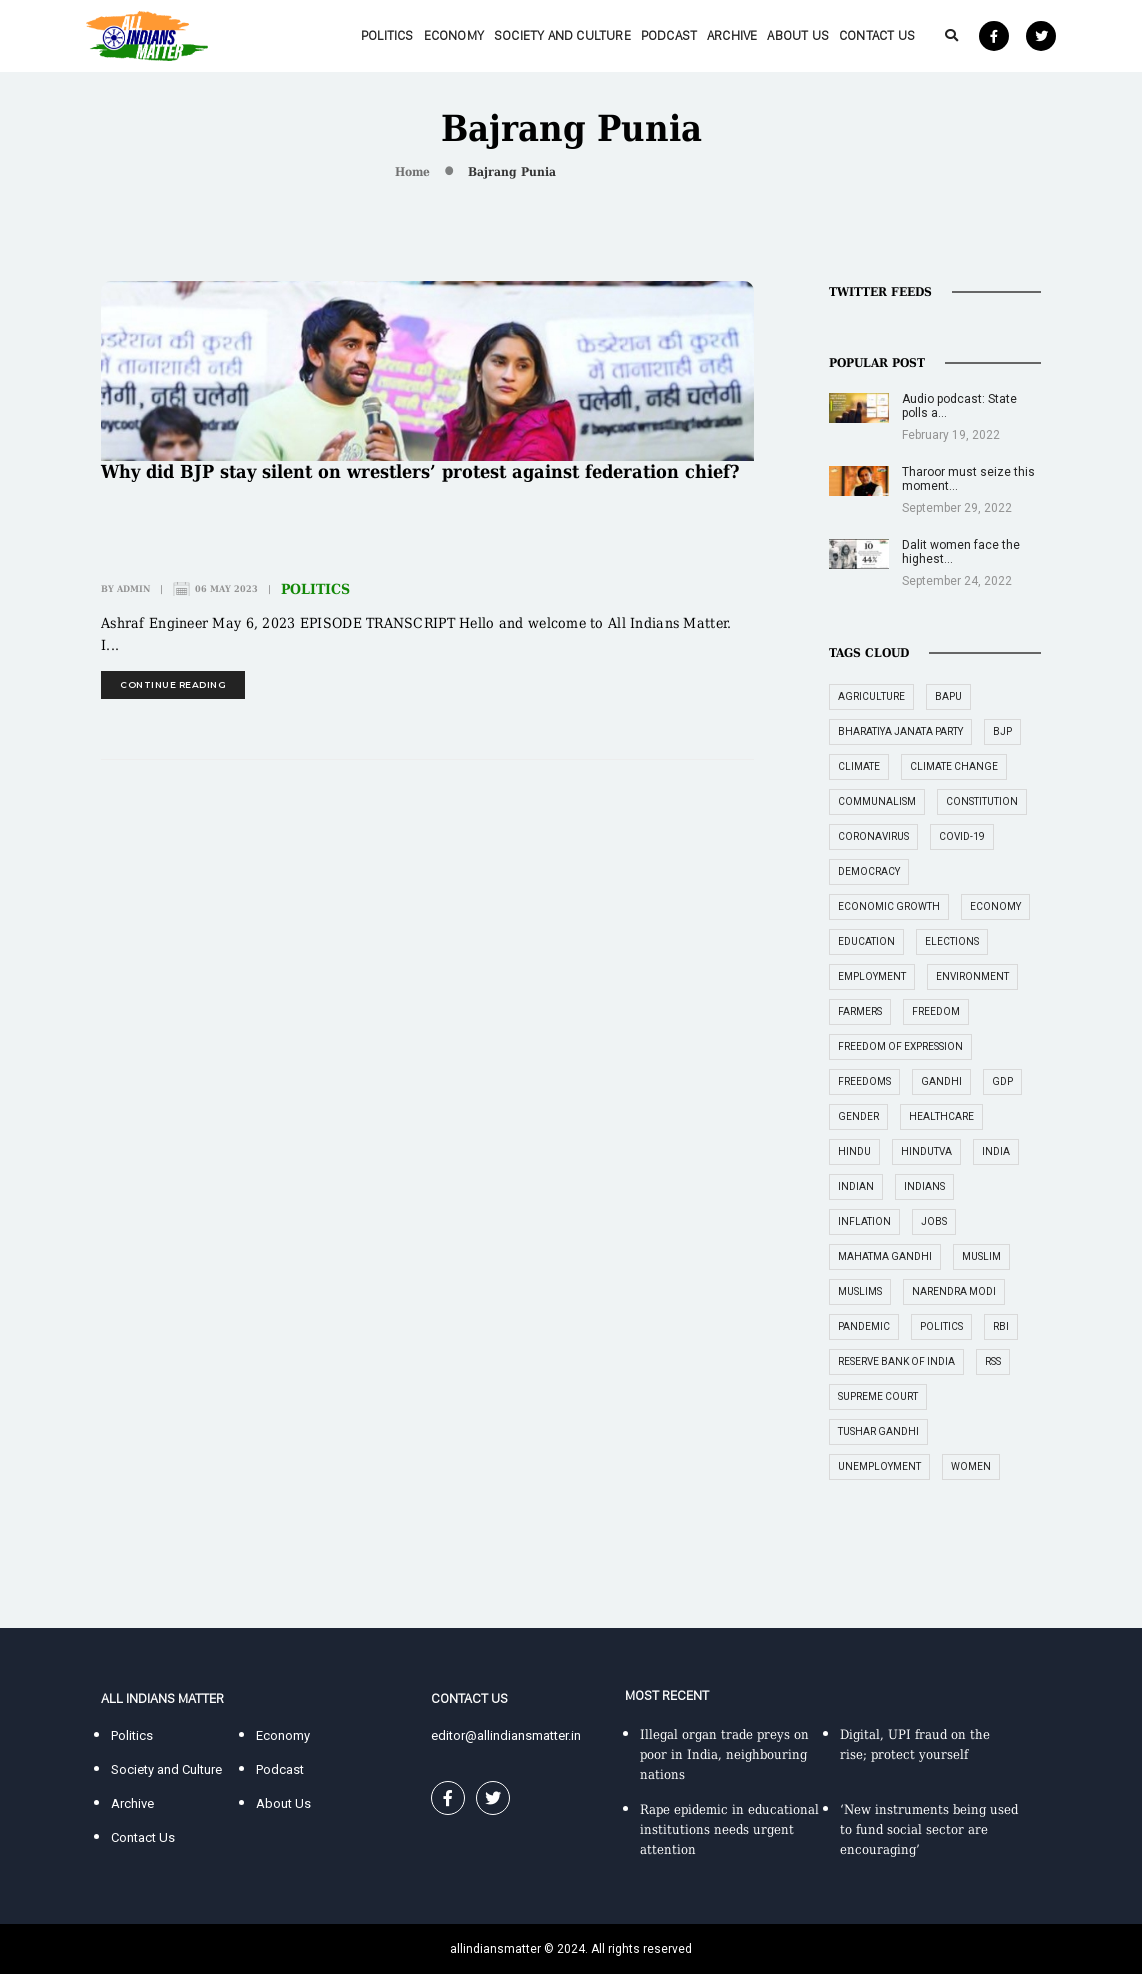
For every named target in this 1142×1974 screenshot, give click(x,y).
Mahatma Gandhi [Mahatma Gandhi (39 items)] (885, 1256)
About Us (798, 35)
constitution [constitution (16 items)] (982, 801)
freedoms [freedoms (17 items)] (864, 1081)
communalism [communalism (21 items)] (877, 801)
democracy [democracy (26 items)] (869, 871)
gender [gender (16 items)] (858, 1116)
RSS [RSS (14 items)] (993, 1361)
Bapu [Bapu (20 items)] (948, 696)
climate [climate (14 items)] (859, 766)
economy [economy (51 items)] (995, 906)
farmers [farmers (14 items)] (860, 1011)
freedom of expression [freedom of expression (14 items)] (900, 1046)
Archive (732, 35)
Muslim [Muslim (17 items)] (981, 1256)
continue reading (173, 684)
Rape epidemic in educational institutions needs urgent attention (729, 1829)
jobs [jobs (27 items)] (934, 1221)
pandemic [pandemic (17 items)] (864, 1326)
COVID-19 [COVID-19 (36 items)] (962, 836)
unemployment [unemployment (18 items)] (879, 1466)
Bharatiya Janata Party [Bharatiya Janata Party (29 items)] (900, 731)
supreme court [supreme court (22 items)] (878, 1396)
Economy (454, 35)
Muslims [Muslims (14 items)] (860, 1291)
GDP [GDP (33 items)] (1002, 1081)
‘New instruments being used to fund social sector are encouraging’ (929, 1829)
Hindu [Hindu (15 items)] (854, 1151)
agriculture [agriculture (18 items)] (871, 696)
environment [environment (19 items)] (972, 976)
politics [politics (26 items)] (941, 1326)
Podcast (669, 35)
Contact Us (877, 35)
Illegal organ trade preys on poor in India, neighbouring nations (724, 1754)
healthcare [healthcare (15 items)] (941, 1116)
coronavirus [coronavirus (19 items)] (873, 836)
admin (133, 589)
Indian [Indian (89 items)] (856, 1186)
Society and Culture (562, 35)
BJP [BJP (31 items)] (1002, 731)
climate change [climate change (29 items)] (954, 766)
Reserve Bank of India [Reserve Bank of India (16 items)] (896, 1361)
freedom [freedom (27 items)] (936, 1011)
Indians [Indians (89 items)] (924, 1186)
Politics (387, 35)
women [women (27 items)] (971, 1466)
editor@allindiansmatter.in (506, 1735)
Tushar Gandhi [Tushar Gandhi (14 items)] (878, 1431)
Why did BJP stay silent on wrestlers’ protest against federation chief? (420, 471)
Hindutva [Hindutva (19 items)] (926, 1151)
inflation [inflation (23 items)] (864, 1221)
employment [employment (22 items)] (872, 976)
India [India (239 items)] (996, 1151)
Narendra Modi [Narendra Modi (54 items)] (954, 1291)
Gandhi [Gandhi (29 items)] (941, 1081)
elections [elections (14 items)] (952, 941)
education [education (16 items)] (866, 941)
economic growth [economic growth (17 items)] (889, 906)
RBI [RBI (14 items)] (1001, 1326)
